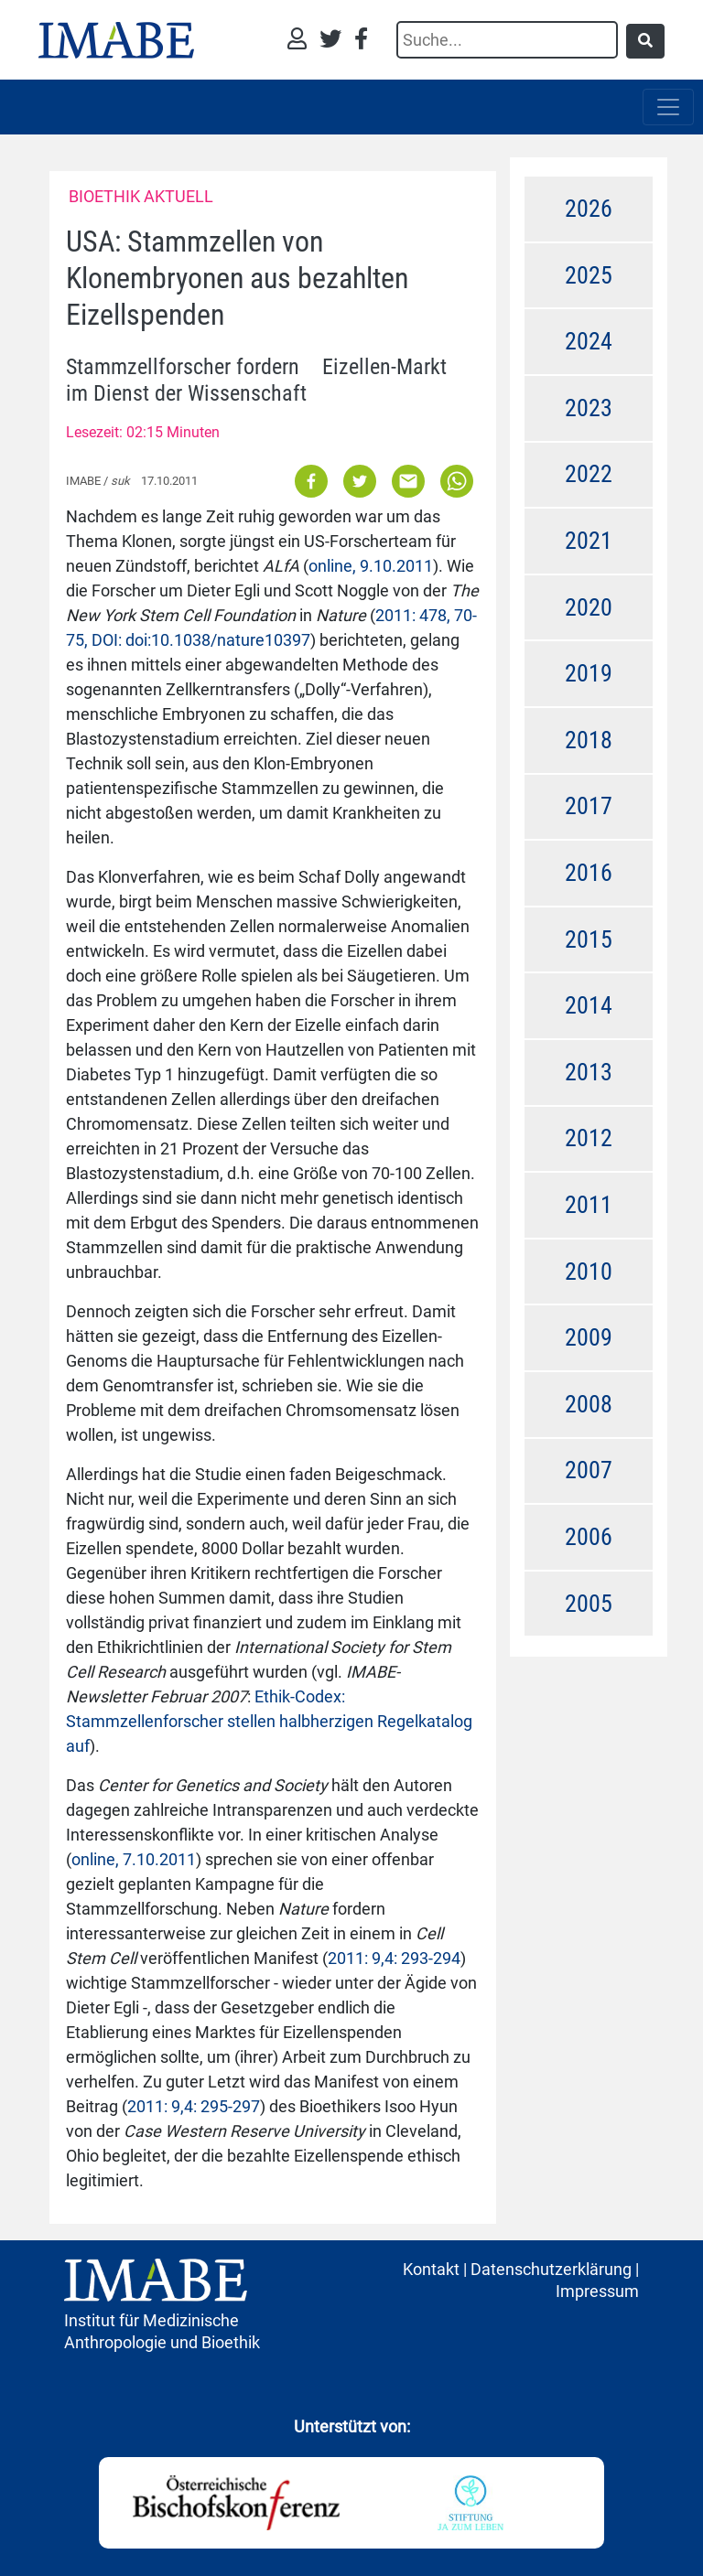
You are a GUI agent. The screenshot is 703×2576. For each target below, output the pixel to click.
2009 (588, 1337)
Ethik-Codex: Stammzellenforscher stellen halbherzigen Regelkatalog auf (269, 1721)
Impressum (597, 2291)
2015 (588, 939)
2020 (588, 607)
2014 (588, 1005)
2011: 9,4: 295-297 (193, 2106)
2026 (588, 208)
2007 (588, 1470)
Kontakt (431, 2269)
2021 (588, 540)
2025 (588, 275)
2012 (588, 1138)
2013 (588, 1072)
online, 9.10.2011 (370, 565)
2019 (588, 673)
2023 (588, 408)
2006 (588, 1537)
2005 (588, 1603)
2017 (588, 806)
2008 (588, 1404)
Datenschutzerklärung (551, 2269)
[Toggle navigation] (668, 107)
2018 (588, 740)
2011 (588, 1204)
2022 (588, 474)
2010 (588, 1271)
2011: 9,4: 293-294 (394, 1958)
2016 (588, 872)
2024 (588, 341)
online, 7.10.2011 (133, 1859)
